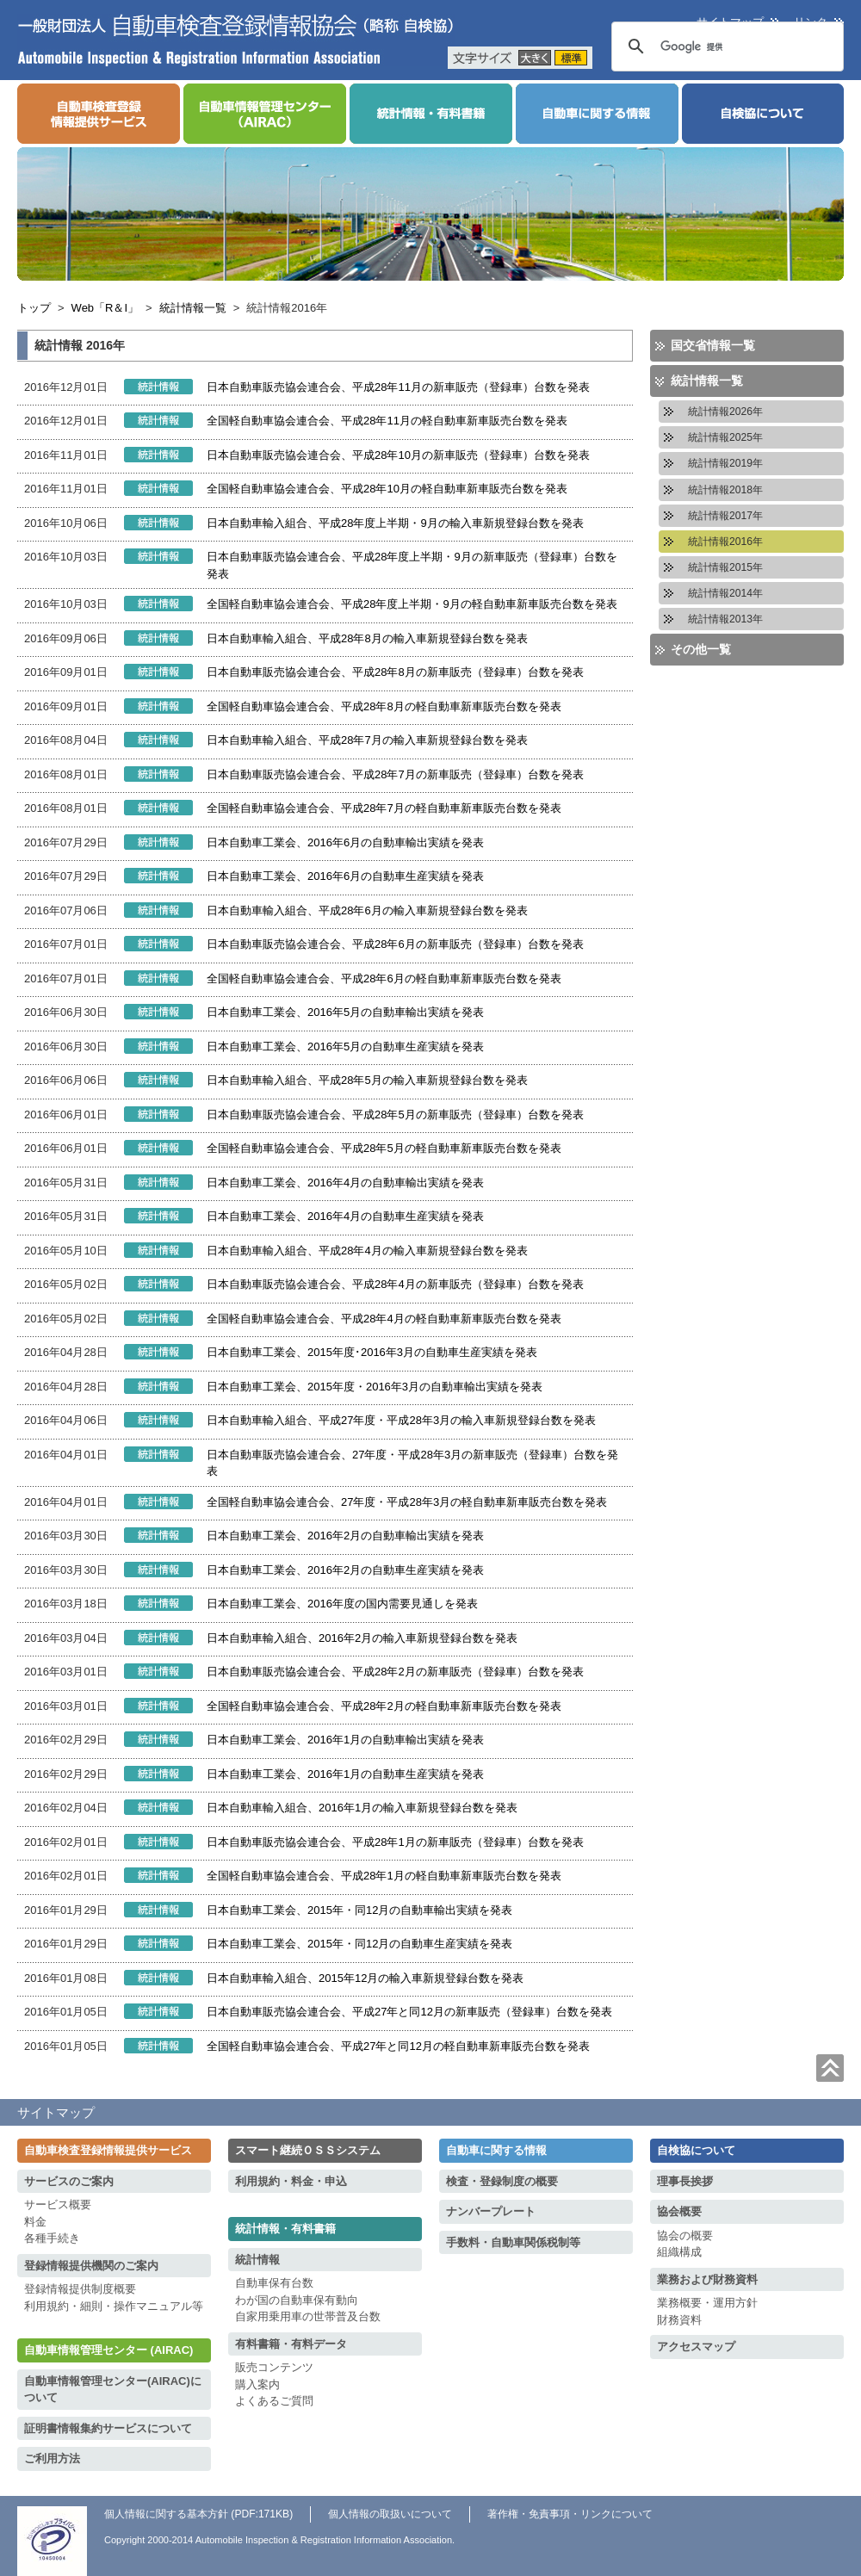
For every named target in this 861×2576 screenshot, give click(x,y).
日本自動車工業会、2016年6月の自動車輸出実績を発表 (345, 842)
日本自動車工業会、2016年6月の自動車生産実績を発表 (345, 876)
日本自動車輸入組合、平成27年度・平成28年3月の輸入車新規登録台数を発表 (401, 1420)
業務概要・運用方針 (707, 2302)
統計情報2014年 (725, 593)
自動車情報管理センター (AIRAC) (108, 2350)
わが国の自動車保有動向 (296, 2300)
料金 (35, 2221)
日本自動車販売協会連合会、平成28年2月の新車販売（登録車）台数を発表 (395, 1671)
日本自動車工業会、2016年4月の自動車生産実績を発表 (345, 1216)
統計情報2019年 (725, 463)
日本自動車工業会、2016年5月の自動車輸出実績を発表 (345, 1012)
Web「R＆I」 (105, 307)
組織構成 (679, 2251)
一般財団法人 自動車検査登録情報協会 (236, 40)
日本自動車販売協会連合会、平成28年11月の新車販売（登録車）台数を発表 (398, 387)
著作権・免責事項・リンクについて (570, 2514)
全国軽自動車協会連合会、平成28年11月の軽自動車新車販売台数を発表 (387, 420)
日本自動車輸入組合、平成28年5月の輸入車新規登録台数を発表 (367, 1080)
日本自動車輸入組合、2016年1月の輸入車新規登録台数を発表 (362, 1807)
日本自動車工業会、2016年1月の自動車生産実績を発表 (345, 1774)
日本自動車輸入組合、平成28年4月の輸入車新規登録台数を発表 (367, 1250)
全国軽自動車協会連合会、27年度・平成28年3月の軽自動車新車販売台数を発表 (407, 1501)
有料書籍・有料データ (291, 2344)
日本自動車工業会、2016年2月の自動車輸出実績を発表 (345, 1535)
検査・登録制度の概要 (502, 2181)
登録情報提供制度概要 (80, 2288)
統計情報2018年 (725, 490)
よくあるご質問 (274, 2400)
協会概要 (679, 2211)
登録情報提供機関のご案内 (91, 2265)
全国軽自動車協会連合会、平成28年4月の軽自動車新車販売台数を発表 (384, 1318)
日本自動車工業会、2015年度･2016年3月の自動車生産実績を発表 (372, 1352)
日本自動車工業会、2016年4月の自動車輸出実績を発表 (345, 1182)
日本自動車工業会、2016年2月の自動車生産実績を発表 (345, 1570)
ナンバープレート (491, 2211)
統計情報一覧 (192, 307)
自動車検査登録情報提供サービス (108, 2150)
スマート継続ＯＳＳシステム (308, 2150)
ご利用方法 (52, 2458)
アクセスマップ (696, 2346)
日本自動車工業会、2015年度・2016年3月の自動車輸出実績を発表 (374, 1386)
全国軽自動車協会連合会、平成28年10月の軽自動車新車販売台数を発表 (387, 488)
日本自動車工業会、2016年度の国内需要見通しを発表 (342, 1603)
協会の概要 (685, 2235)
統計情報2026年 (725, 412)
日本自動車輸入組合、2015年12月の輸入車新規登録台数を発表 (365, 1978)
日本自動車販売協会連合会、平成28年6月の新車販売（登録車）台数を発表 (395, 944)
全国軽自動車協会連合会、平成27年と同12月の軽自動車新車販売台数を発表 (398, 2046)
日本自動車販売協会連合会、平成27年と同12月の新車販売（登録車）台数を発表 (409, 2011)
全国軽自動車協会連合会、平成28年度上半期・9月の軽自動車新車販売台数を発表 (412, 604)
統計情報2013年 (725, 619)
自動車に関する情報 (496, 2150)
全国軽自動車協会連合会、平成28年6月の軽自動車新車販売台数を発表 (384, 978)
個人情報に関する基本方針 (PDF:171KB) (198, 2514)
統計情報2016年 (725, 542)
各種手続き (52, 2238)
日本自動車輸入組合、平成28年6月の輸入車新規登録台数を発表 (367, 910)
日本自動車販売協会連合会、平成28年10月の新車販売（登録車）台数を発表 (398, 455)
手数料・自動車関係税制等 (513, 2242)
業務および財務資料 (707, 2279)
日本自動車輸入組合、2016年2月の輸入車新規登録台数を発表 (362, 1638)
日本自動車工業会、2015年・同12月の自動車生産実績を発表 (359, 1943)
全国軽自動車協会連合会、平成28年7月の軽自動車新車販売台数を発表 (384, 808)
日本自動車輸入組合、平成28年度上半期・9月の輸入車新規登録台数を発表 (395, 523)
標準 (570, 57)
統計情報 (257, 2259)
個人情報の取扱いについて (390, 2514)
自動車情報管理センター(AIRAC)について (112, 2390)
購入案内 (257, 2384)
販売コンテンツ (274, 2367)
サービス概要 (57, 2204)
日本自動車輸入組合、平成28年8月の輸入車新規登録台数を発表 (367, 638)
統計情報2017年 (725, 516)
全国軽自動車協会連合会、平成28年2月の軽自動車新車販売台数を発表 (384, 1706)
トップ (34, 307)
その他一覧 (701, 649)
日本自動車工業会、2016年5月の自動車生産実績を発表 (345, 1046)
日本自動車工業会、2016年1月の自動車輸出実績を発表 (345, 1739)
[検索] (737, 46)
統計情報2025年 (725, 437)
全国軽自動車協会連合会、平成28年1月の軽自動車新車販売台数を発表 (384, 1875)
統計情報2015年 (725, 567)
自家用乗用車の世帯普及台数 (308, 2316)
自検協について (696, 2150)
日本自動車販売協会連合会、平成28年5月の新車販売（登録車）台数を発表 (395, 1114)
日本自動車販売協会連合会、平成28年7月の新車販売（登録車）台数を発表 (395, 774)
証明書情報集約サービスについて (108, 2428)
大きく (534, 57)
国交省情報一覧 (713, 345)
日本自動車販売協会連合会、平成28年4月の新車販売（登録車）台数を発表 (395, 1284)
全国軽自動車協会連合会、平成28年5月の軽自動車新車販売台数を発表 (384, 1148)
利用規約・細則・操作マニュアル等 (113, 2306)
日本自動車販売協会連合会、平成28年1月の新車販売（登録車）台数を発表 (395, 1842)
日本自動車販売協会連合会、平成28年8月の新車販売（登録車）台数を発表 (395, 672)
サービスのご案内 (69, 2181)
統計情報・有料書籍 (285, 2228)
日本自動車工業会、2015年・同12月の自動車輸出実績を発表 (359, 1910)
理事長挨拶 (685, 2181)
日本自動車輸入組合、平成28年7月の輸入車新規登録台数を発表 (367, 740)
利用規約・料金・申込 (291, 2181)
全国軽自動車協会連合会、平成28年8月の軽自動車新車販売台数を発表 (384, 706)
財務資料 (679, 2319)
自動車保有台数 (274, 2282)
